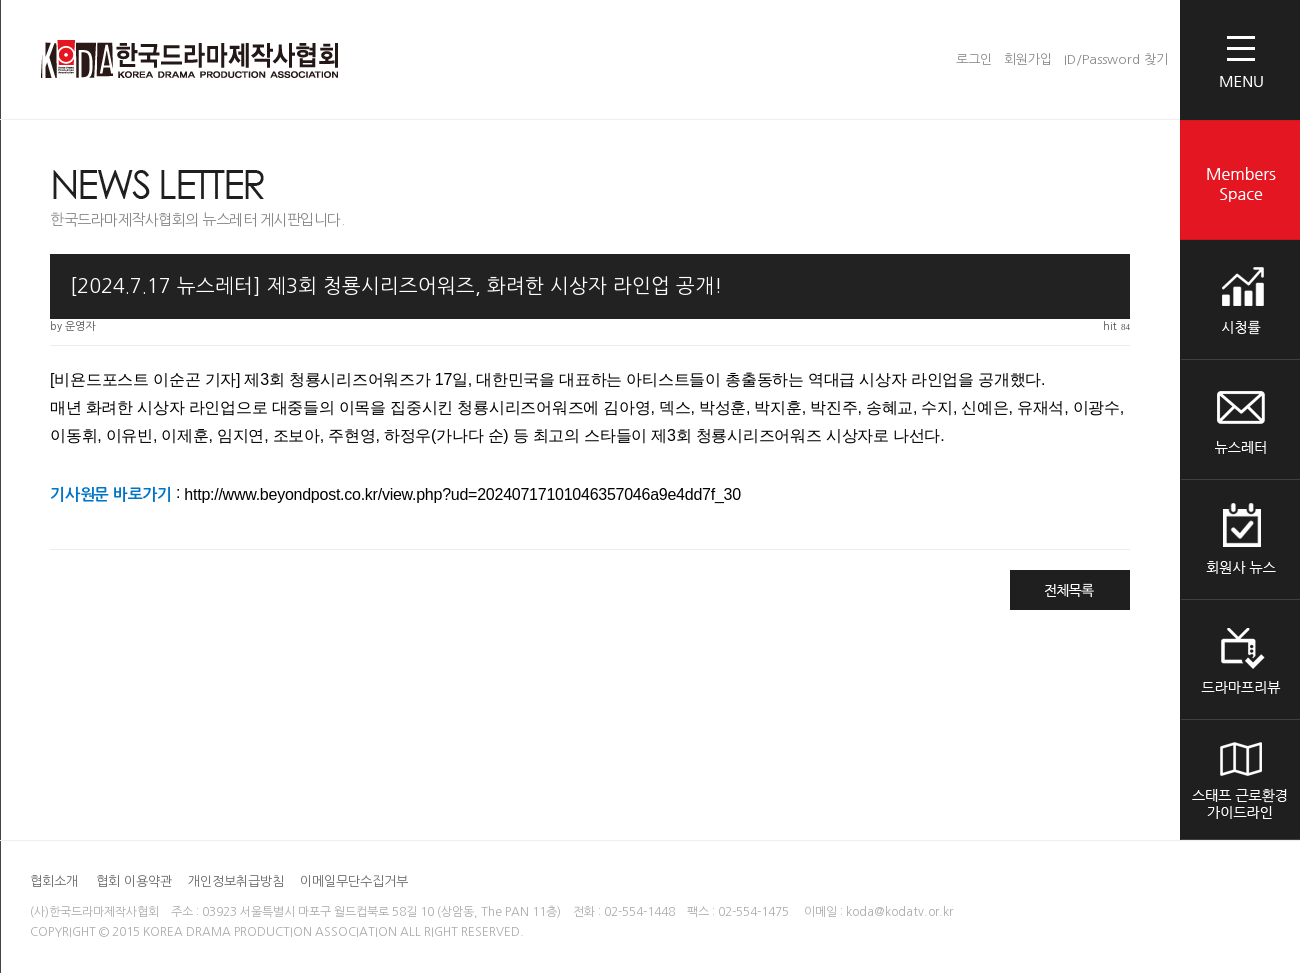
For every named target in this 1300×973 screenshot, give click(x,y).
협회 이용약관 (136, 881)
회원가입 (1028, 59)
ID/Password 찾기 (1116, 59)
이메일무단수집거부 (354, 881)
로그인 (974, 59)
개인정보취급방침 (238, 881)
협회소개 (54, 881)
